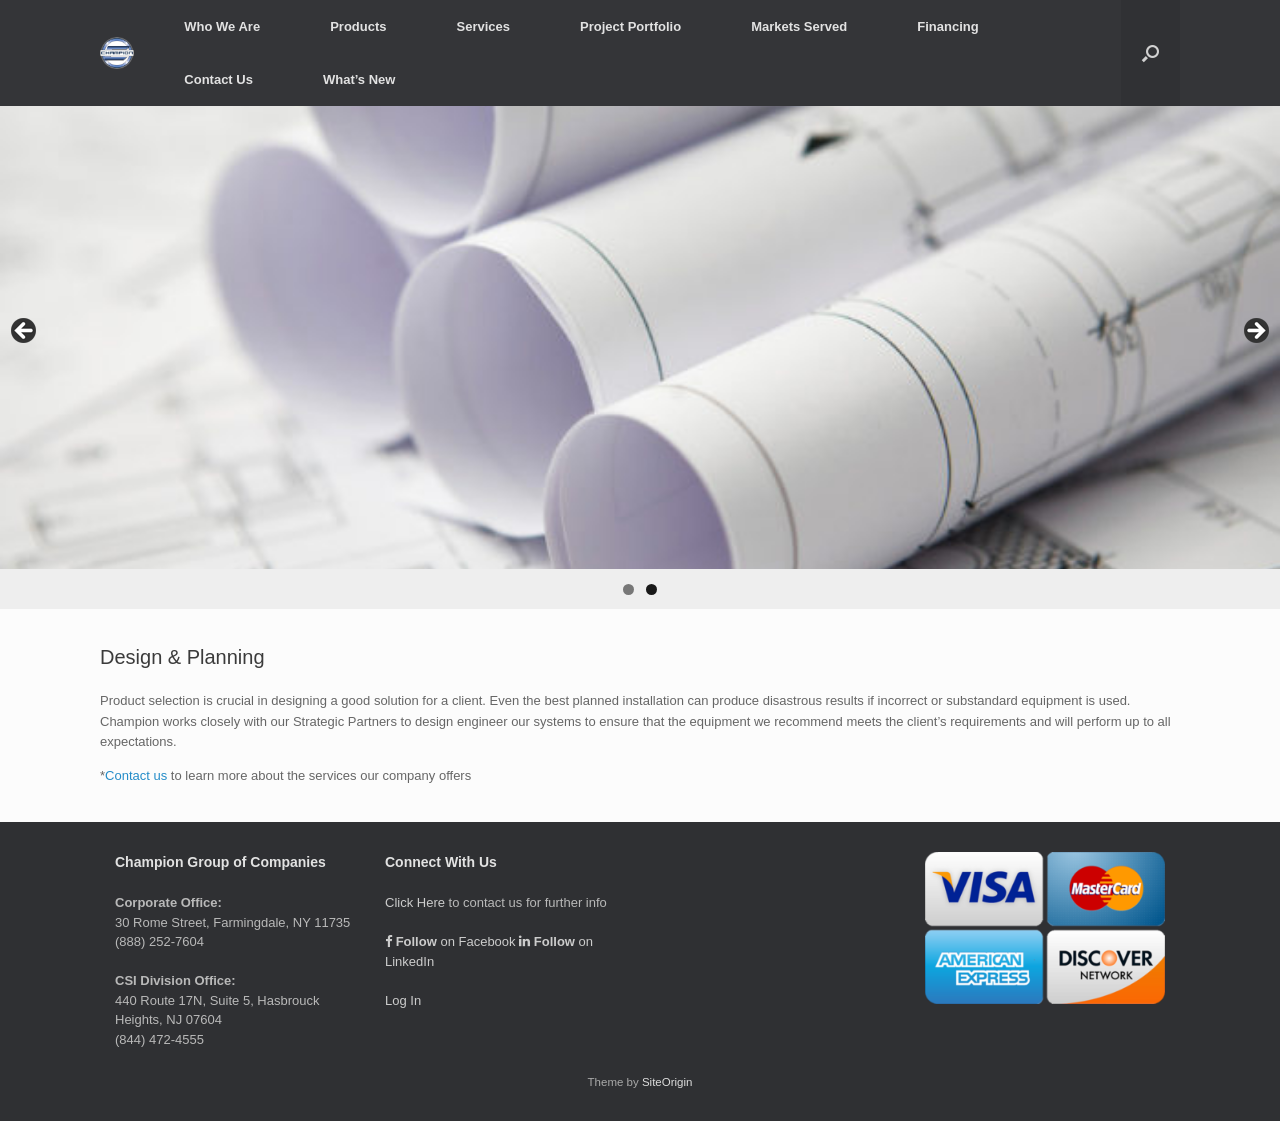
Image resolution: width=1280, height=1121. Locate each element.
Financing (947, 26)
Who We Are (222, 26)
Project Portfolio (630, 26)
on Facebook (450, 941)
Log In (403, 1000)
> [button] (1255, 332)
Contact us (136, 775)
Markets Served (799, 26)
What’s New (359, 79)
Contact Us (218, 79)
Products (358, 26)
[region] (640, 357)
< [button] (25, 332)
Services (484, 26)
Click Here (415, 902)
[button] (1150, 53)
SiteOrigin (667, 1082)
